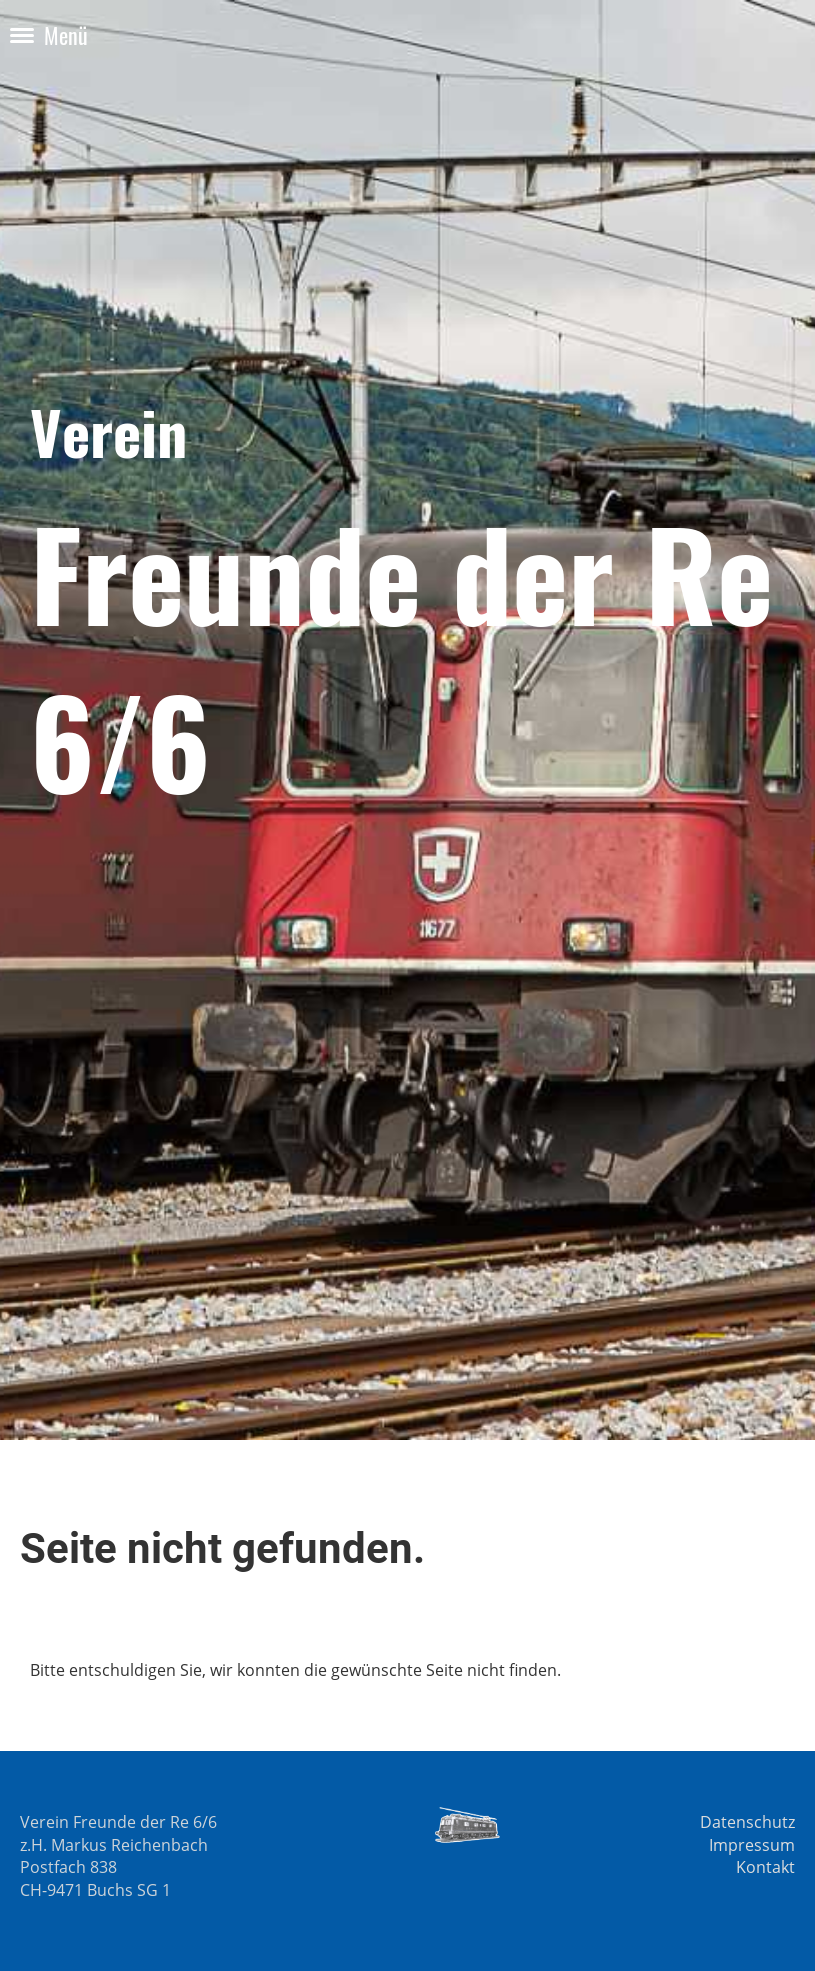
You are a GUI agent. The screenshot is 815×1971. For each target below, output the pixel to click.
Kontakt (765, 1867)
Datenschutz (747, 1822)
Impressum (752, 1845)
